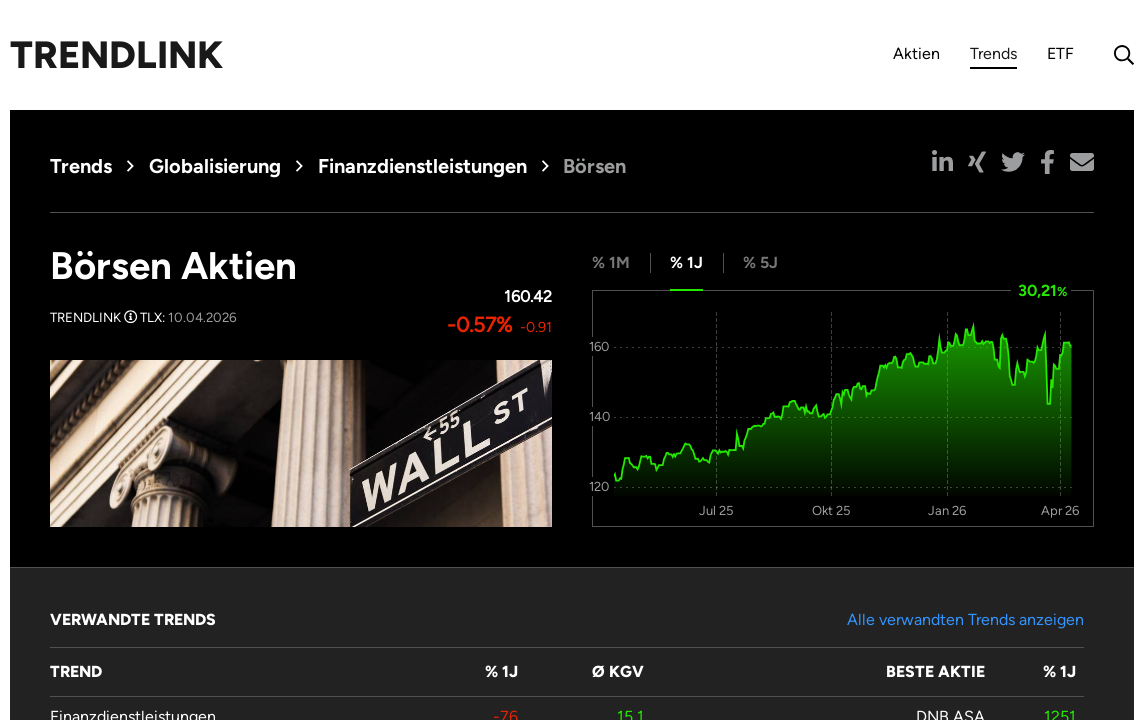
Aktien (916, 53)
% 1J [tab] (686, 262)
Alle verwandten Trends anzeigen (965, 619)
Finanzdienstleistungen (422, 166)
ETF (1060, 53)
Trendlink (116, 55)
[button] (942, 162)
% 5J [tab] (760, 262)
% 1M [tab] (611, 262)
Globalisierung (215, 166)
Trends (993, 56)
